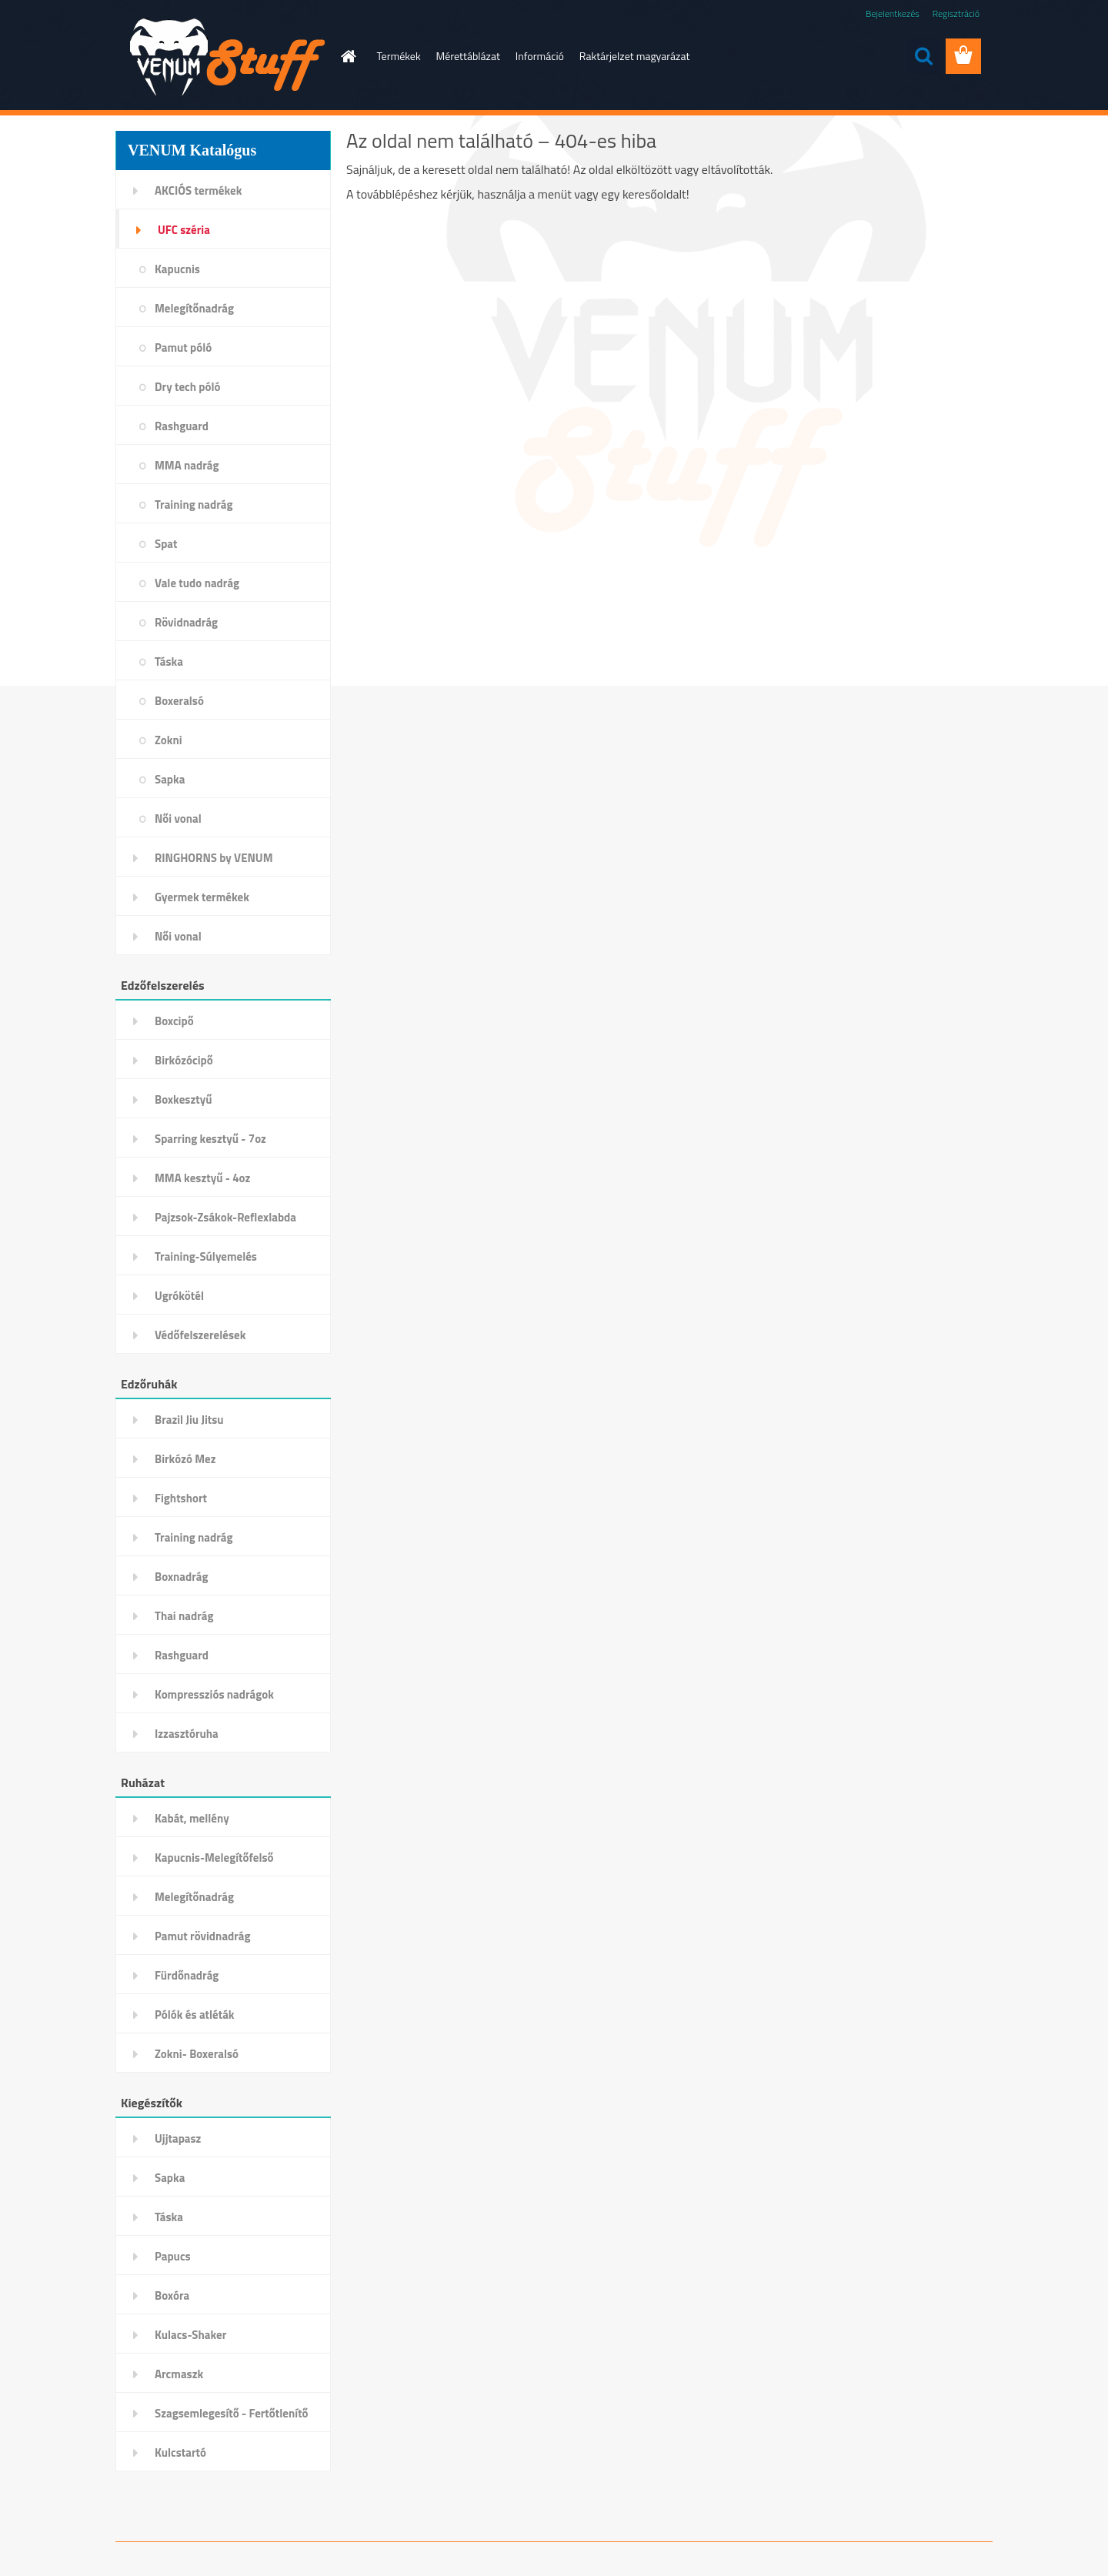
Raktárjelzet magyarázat (634, 56)
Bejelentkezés (892, 13)
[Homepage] (347, 56)
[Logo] (221, 56)
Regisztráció (956, 13)
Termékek (399, 56)
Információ (540, 56)
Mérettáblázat (468, 56)
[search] (923, 56)
